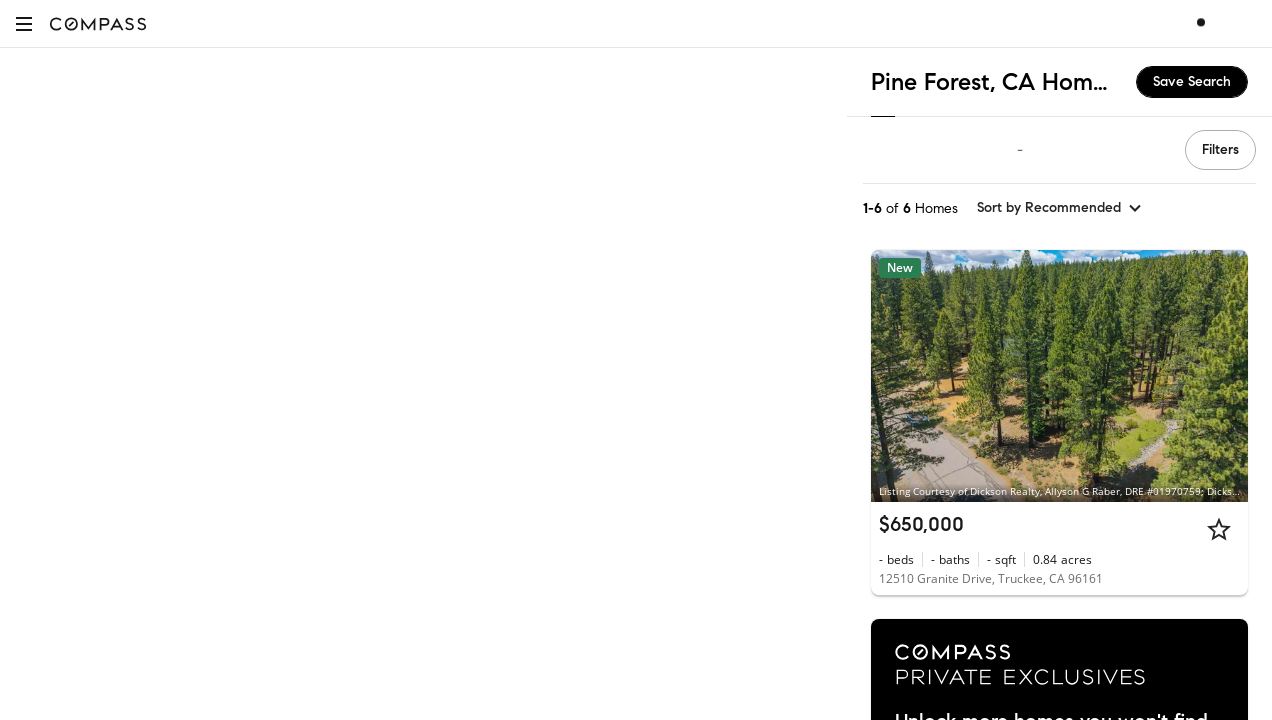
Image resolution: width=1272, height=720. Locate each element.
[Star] (1219, 529)
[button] (24, 23)
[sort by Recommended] (1060, 208)
